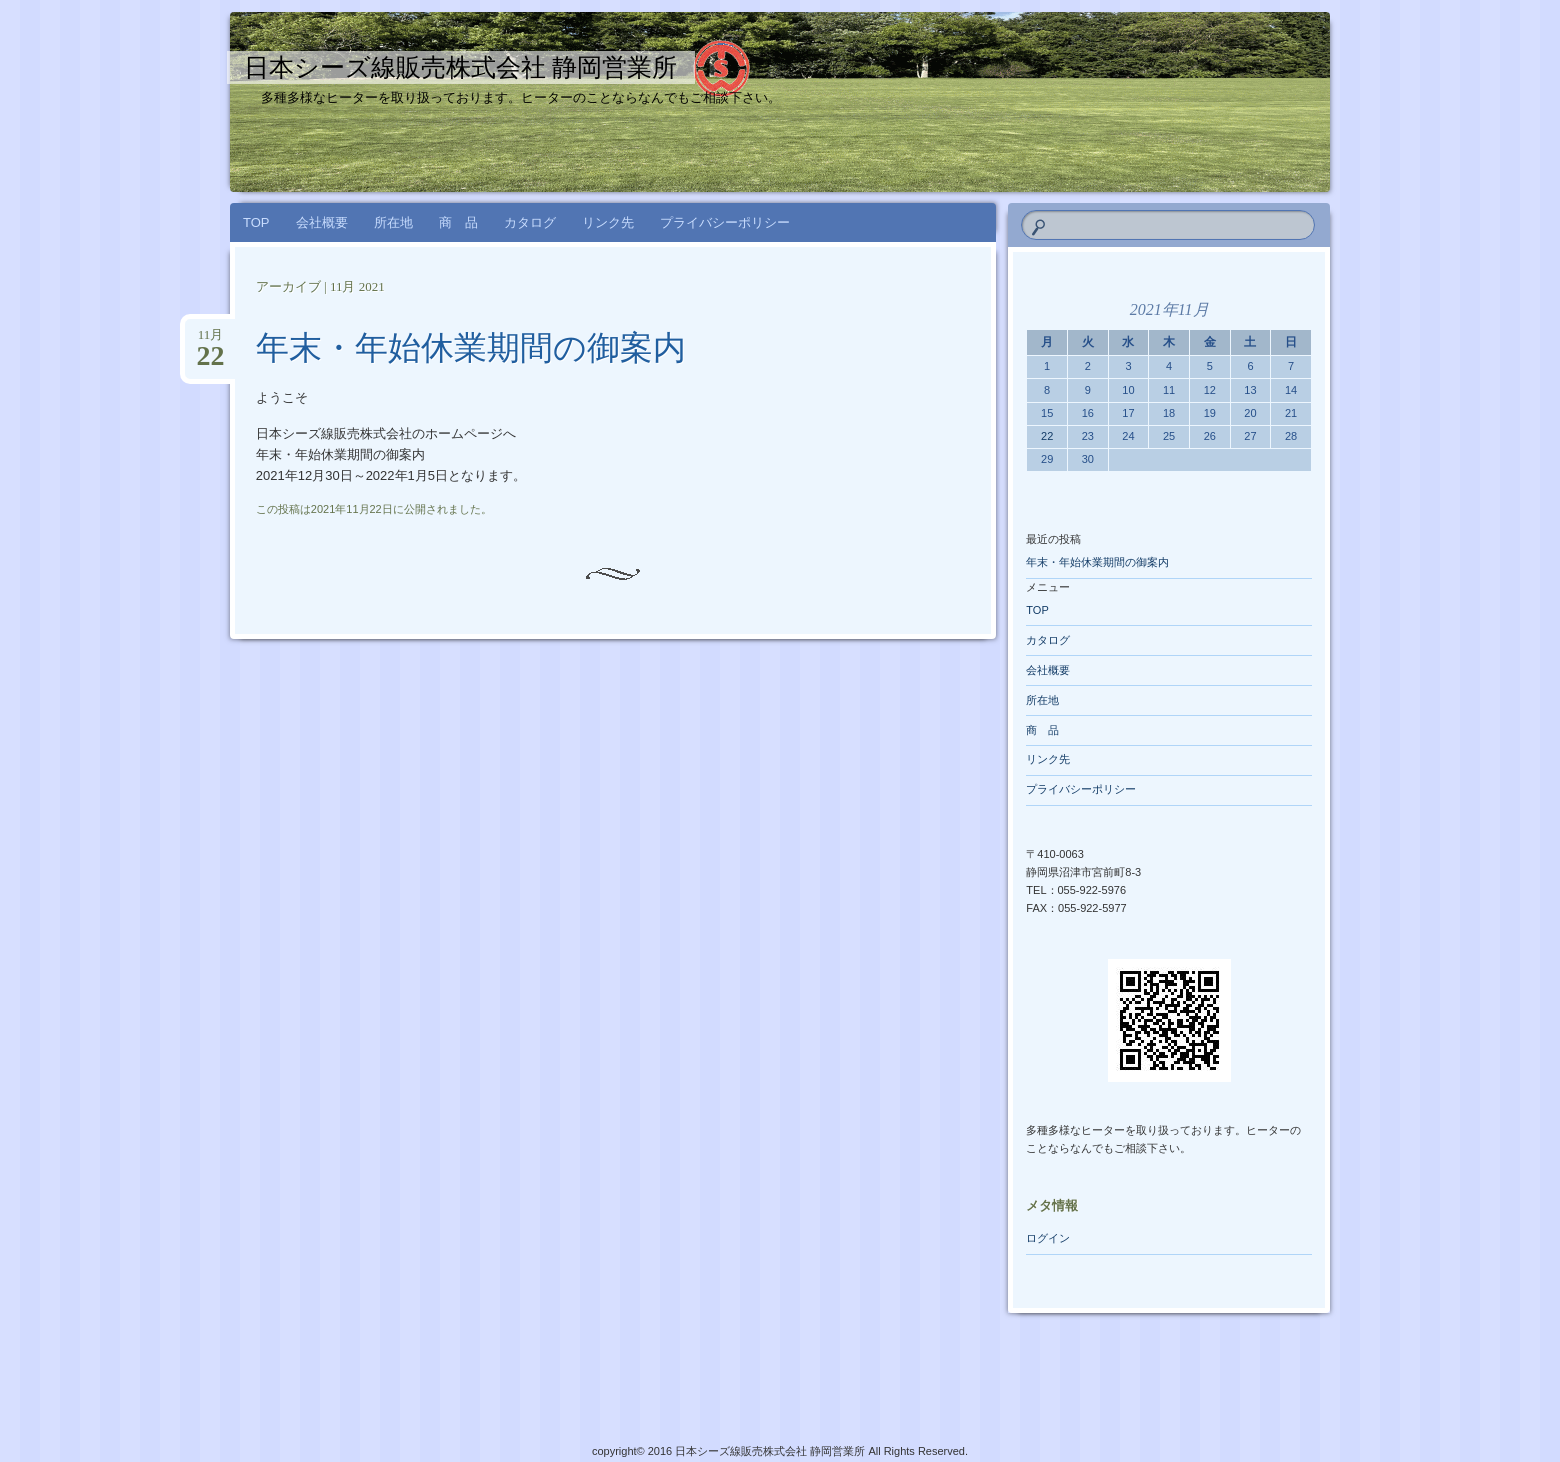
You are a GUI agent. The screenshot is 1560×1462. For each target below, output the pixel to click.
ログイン (1048, 1238)
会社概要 (322, 222)
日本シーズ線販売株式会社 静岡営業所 (460, 67)
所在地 (393, 222)
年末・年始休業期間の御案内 (471, 348)
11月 (210, 341)
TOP (256, 222)
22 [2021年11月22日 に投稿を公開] (1047, 436)
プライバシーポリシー (725, 222)
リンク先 (608, 222)
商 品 (458, 222)
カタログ (530, 222)
